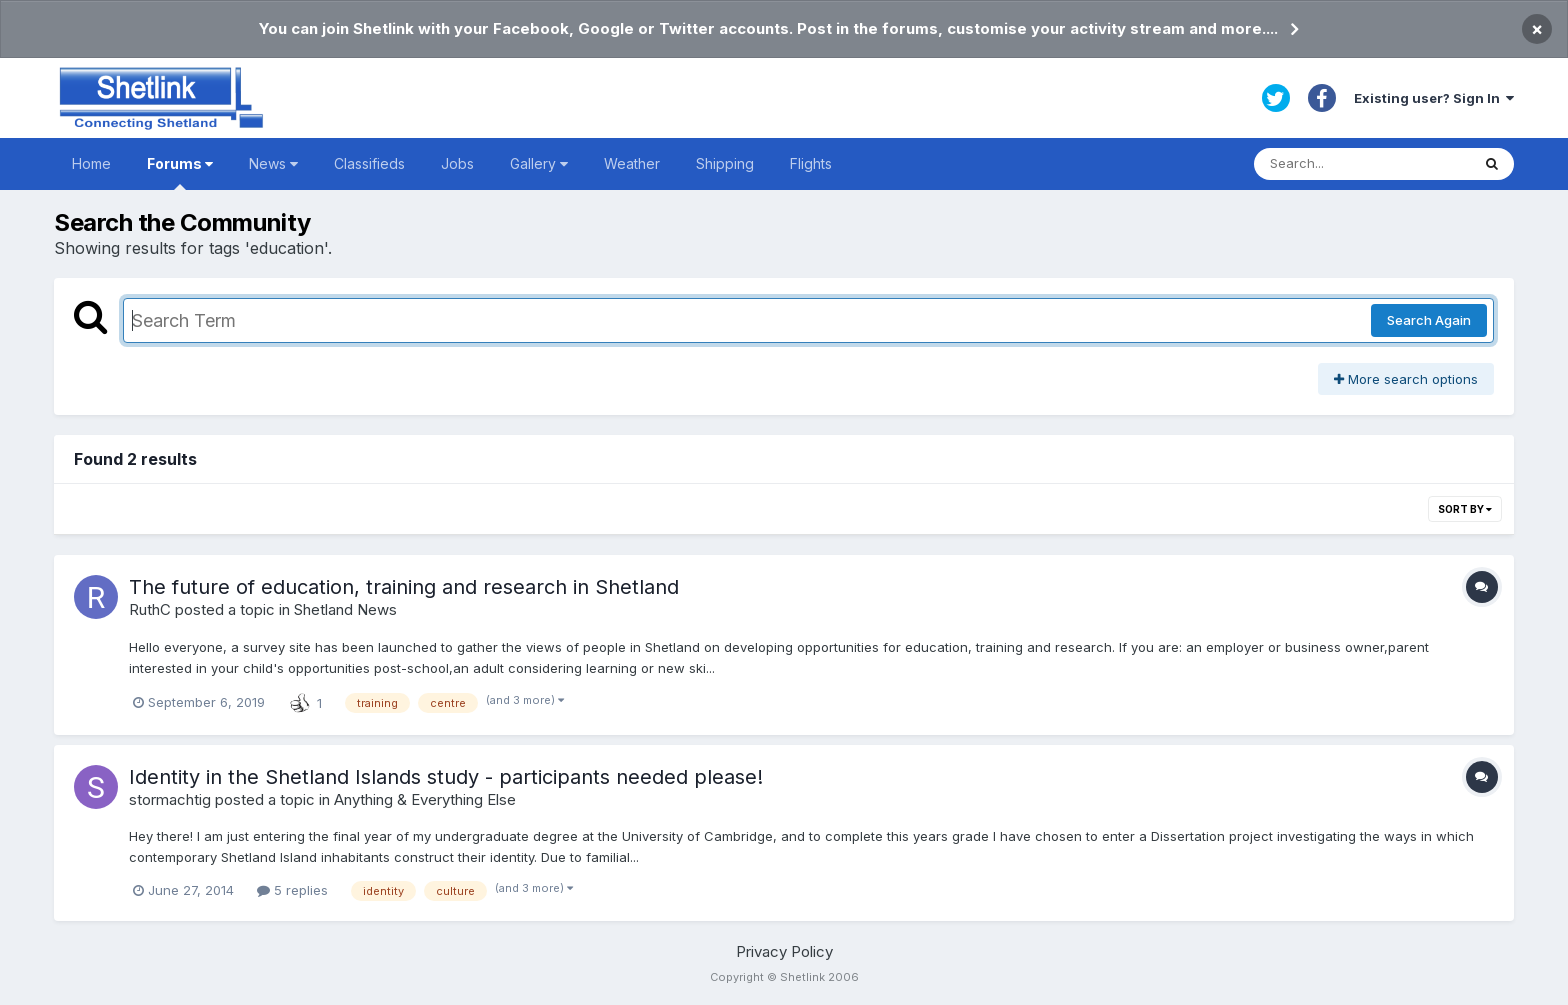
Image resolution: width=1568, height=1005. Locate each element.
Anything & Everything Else (425, 799)
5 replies (292, 890)
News (273, 163)
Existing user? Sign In (1434, 98)
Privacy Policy (784, 951)
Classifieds (369, 163)
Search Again (1429, 320)
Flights (811, 163)
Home (91, 163)
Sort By (1465, 509)
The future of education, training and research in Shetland (404, 587)
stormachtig (170, 799)
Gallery (539, 163)
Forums (180, 172)
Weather (632, 163)
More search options (1406, 379)
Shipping (725, 163)
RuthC (150, 609)
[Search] (1362, 164)
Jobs (457, 163)
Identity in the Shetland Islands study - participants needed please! (446, 777)
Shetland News (345, 609)
